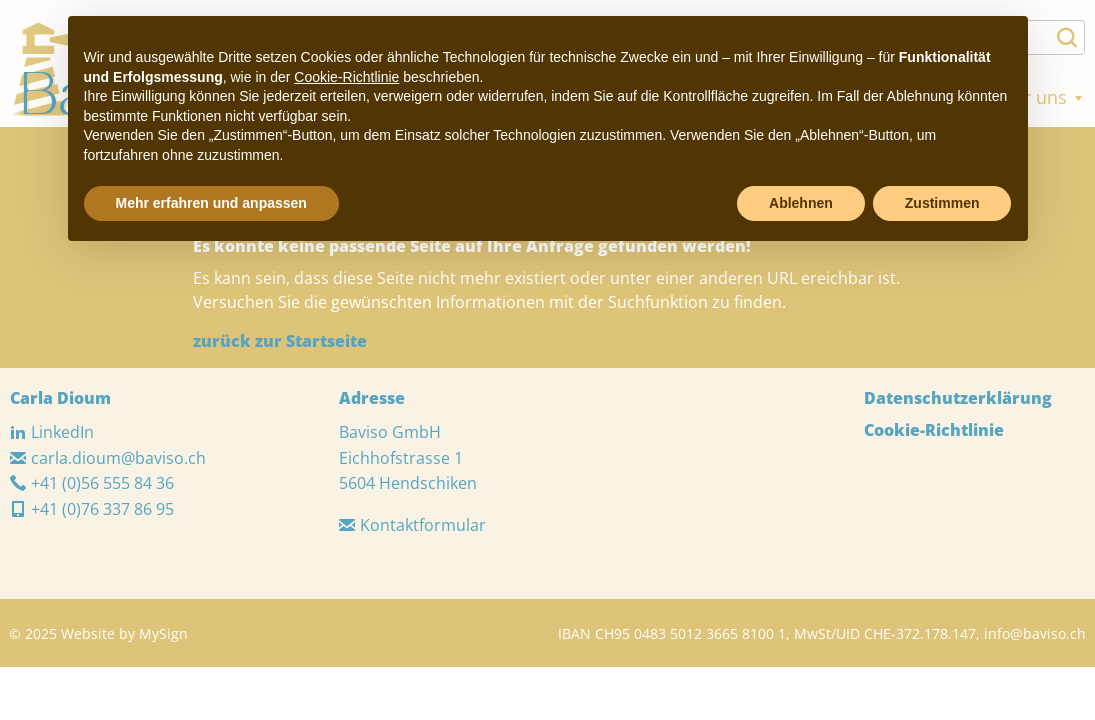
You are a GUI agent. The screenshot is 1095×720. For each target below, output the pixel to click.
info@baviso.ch (1035, 633)
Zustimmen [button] (942, 203)
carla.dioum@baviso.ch (108, 458)
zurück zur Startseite (280, 341)
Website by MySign (124, 633)
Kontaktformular (412, 525)
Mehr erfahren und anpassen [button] (211, 203)
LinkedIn (52, 432)
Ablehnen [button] (801, 203)
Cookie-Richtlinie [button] (346, 77)
